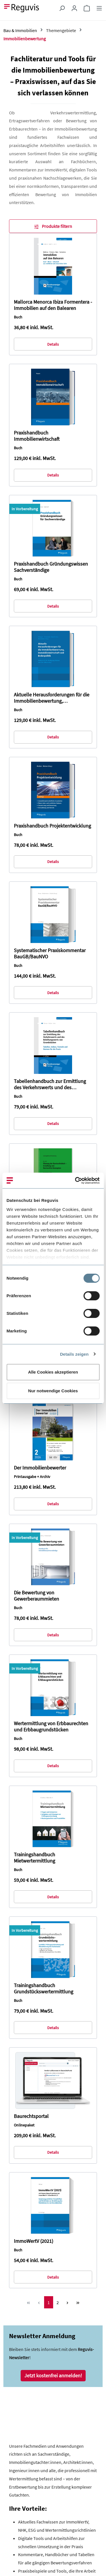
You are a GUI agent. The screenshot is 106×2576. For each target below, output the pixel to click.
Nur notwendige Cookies (53, 1390)
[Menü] (99, 8)
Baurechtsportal (31, 2116)
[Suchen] (62, 8)
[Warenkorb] (86, 8)
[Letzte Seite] (78, 2302)
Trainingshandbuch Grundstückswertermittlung (43, 1988)
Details (53, 344)
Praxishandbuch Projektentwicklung (52, 826)
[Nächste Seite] (67, 2302)
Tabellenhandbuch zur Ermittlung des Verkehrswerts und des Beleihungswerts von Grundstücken (52, 1084)
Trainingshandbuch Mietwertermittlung (34, 1857)
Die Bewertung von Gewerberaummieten (36, 1596)
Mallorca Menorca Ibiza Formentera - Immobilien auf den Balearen (53, 305)
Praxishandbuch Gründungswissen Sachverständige (51, 567)
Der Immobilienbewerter (40, 1468)
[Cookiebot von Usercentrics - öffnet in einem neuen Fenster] (75, 1180)
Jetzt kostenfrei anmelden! (53, 2375)
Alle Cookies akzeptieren (53, 1372)
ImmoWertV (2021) (33, 2241)
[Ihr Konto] (74, 8)
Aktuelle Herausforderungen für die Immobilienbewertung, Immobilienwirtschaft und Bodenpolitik (51, 698)
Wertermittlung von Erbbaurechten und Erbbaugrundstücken (51, 1726)
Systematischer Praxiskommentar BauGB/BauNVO (50, 953)
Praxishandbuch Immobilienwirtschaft (37, 436)
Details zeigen (74, 1354)
